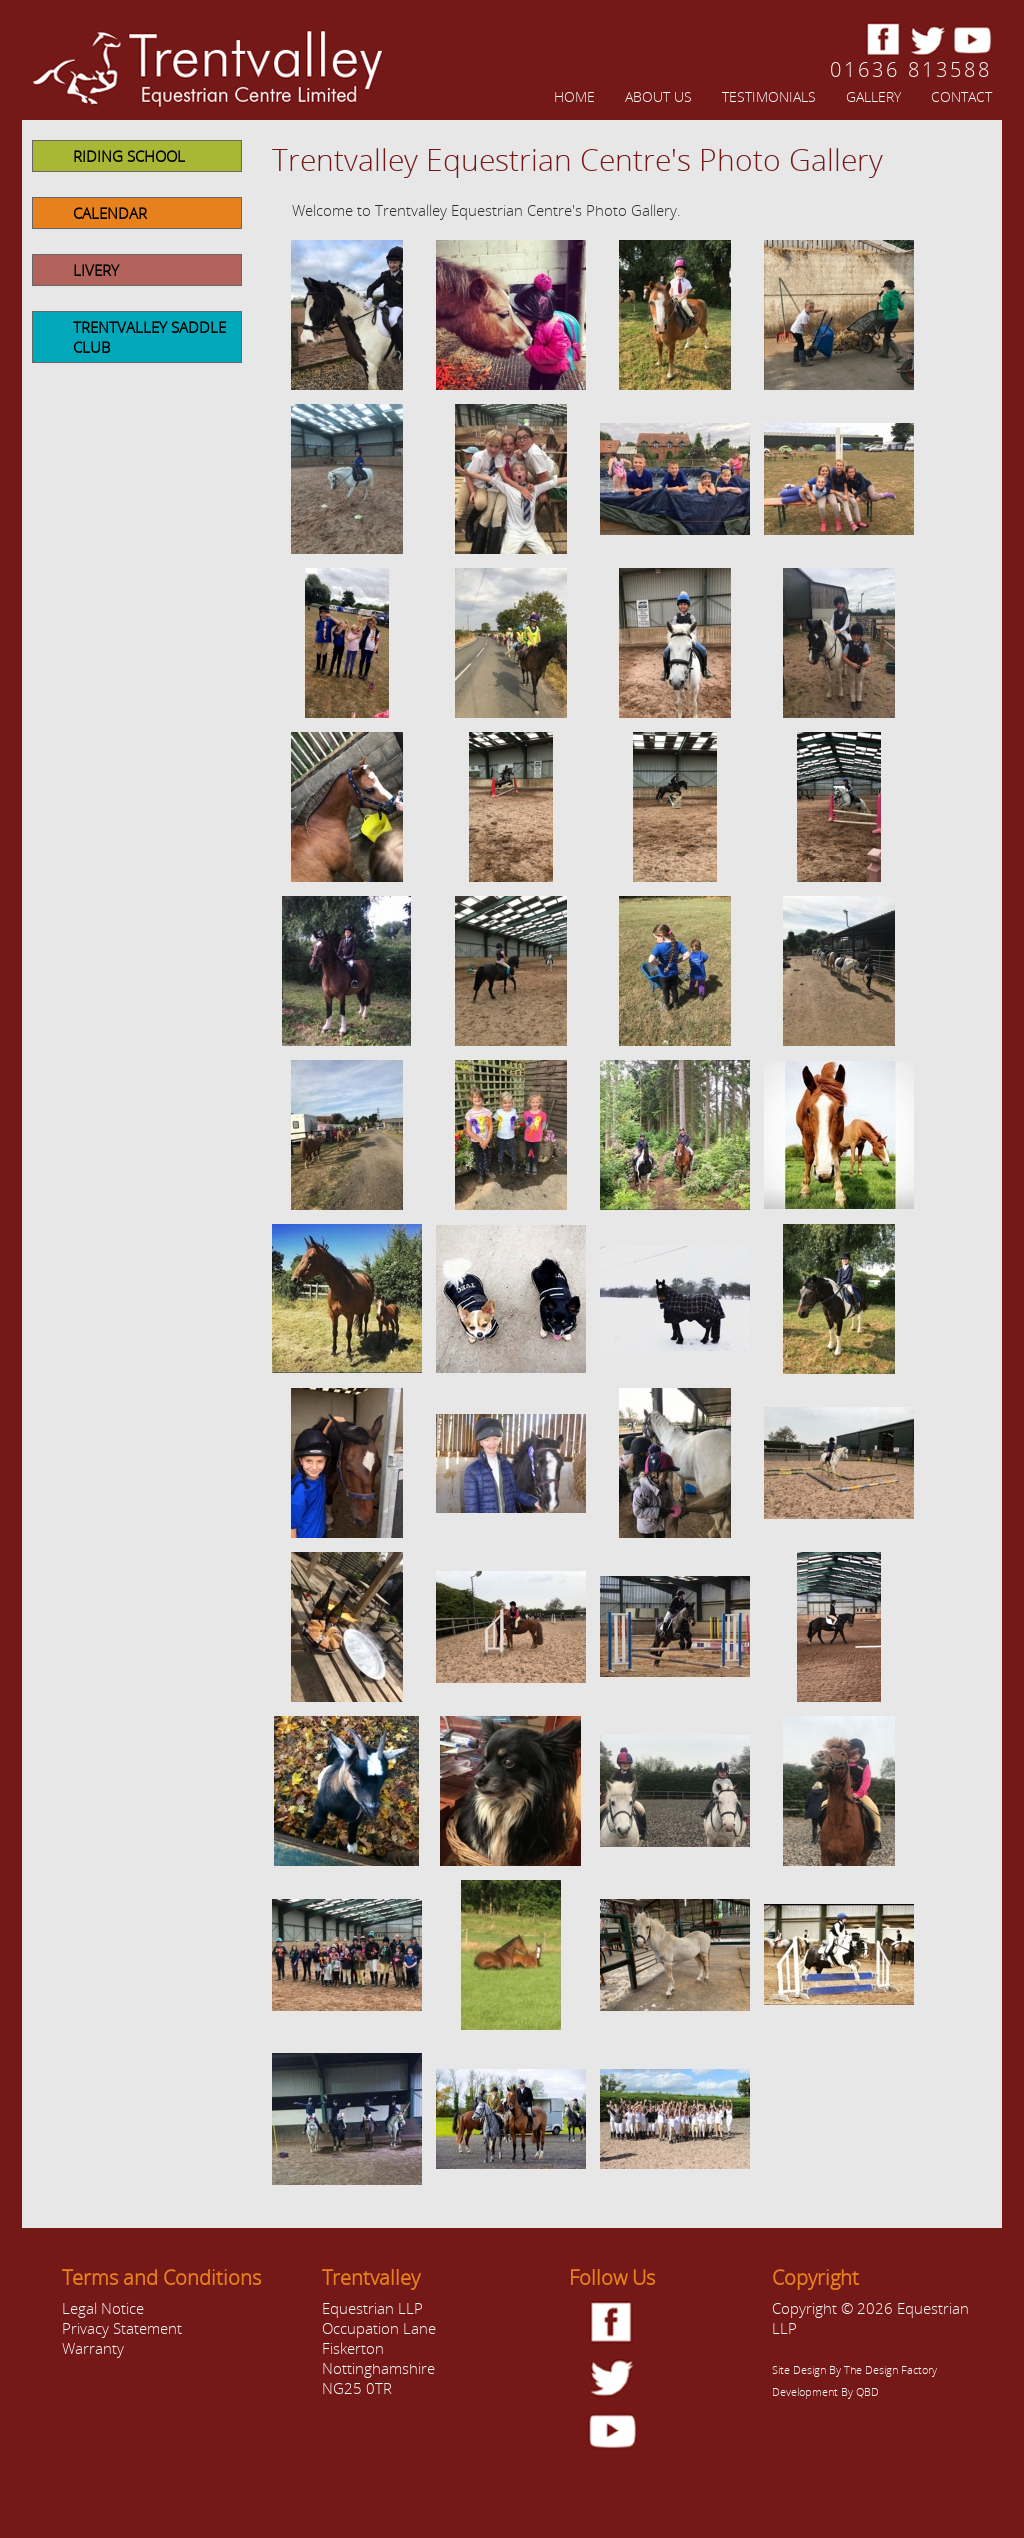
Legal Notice (103, 2308)
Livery (96, 270)
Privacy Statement (122, 2328)
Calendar (110, 213)
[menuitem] (559, 96)
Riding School (129, 156)
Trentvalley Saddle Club (149, 337)
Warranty (93, 2348)
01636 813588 (911, 69)
